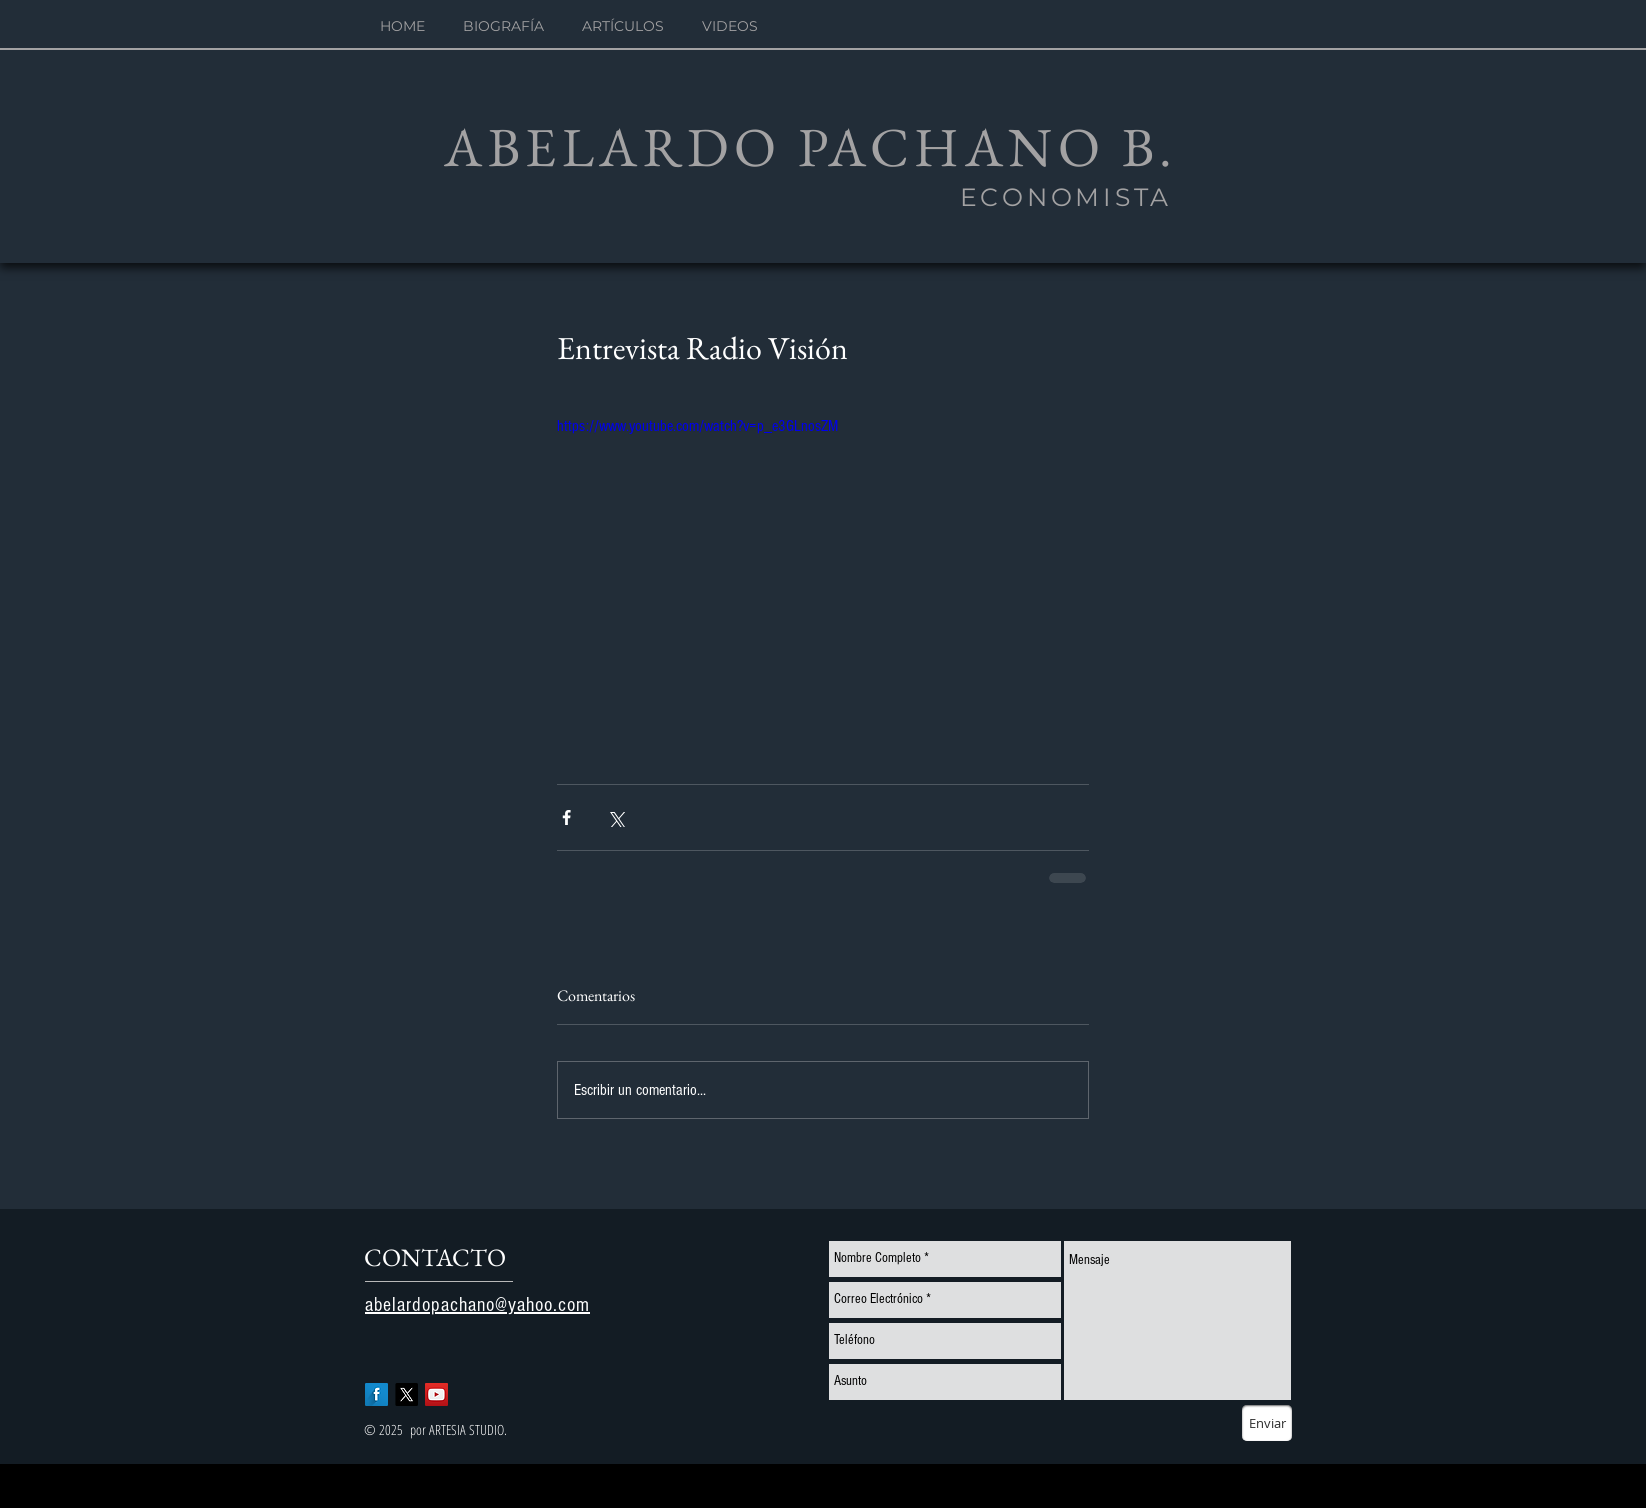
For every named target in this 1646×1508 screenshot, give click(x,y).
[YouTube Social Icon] (436, 1394)
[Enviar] (1267, 1423)
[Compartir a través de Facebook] (566, 817)
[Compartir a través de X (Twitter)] (615, 817)
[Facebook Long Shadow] (376, 1394)
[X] (406, 1394)
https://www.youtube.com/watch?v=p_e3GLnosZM (697, 426)
